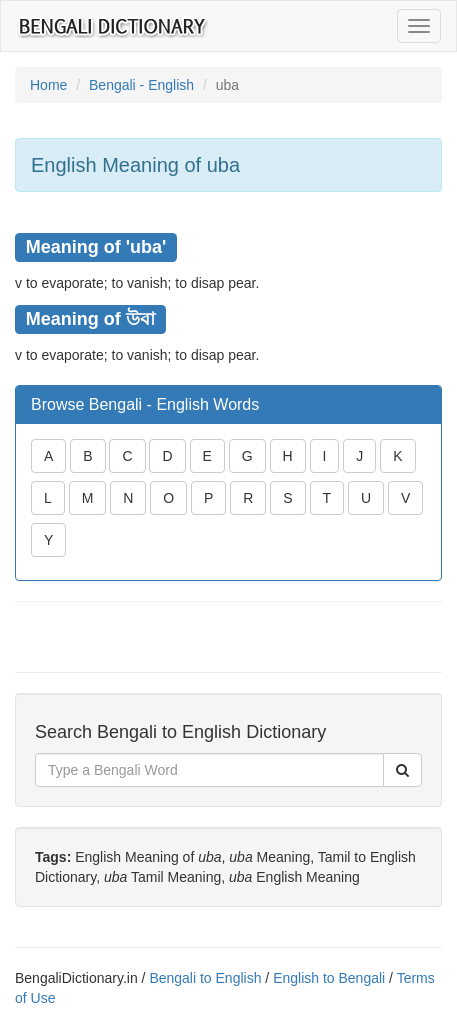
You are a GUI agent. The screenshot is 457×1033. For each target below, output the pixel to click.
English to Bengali (329, 978)
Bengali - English (141, 85)
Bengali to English (205, 978)
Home (48, 85)
